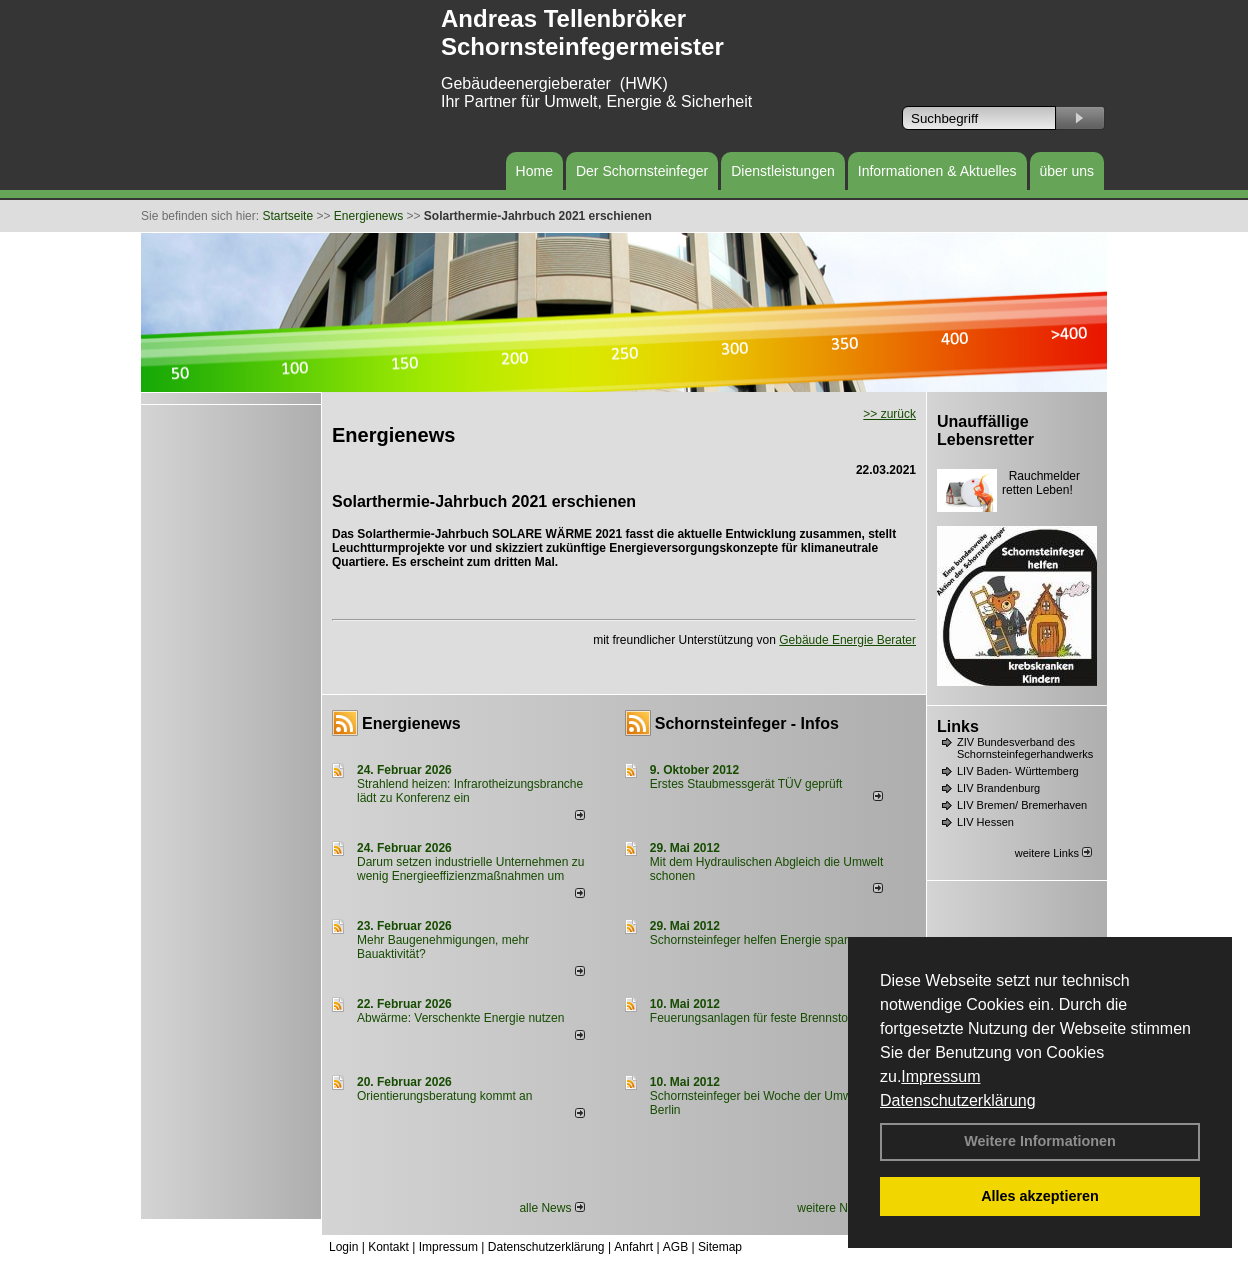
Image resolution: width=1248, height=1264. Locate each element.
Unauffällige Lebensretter (985, 430)
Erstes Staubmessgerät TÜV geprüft (746, 784)
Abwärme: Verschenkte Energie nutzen (460, 1018)
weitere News (839, 1208)
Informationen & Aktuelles (937, 171)
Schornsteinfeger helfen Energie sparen (755, 940)
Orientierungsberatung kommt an (444, 1096)
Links (958, 726)
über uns (1067, 171)
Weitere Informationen (1040, 1141)
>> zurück (889, 414)
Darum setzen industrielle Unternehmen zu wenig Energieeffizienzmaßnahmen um (470, 869)
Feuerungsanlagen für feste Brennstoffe (755, 1018)
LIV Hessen (985, 822)
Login (343, 1247)
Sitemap (720, 1247)
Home (534, 171)
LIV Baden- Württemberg (1018, 771)
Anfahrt (633, 1247)
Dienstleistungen (783, 171)
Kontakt (388, 1247)
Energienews (411, 723)
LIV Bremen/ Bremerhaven (1022, 805)
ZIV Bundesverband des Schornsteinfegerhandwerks (1025, 748)
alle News (551, 1208)
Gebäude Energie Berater (847, 640)
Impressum (940, 1076)
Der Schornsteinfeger (642, 171)
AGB (675, 1247)
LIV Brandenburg (998, 788)
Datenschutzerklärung (958, 1100)
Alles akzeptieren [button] (1040, 1196)
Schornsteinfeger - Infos (747, 723)
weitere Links (1053, 853)
